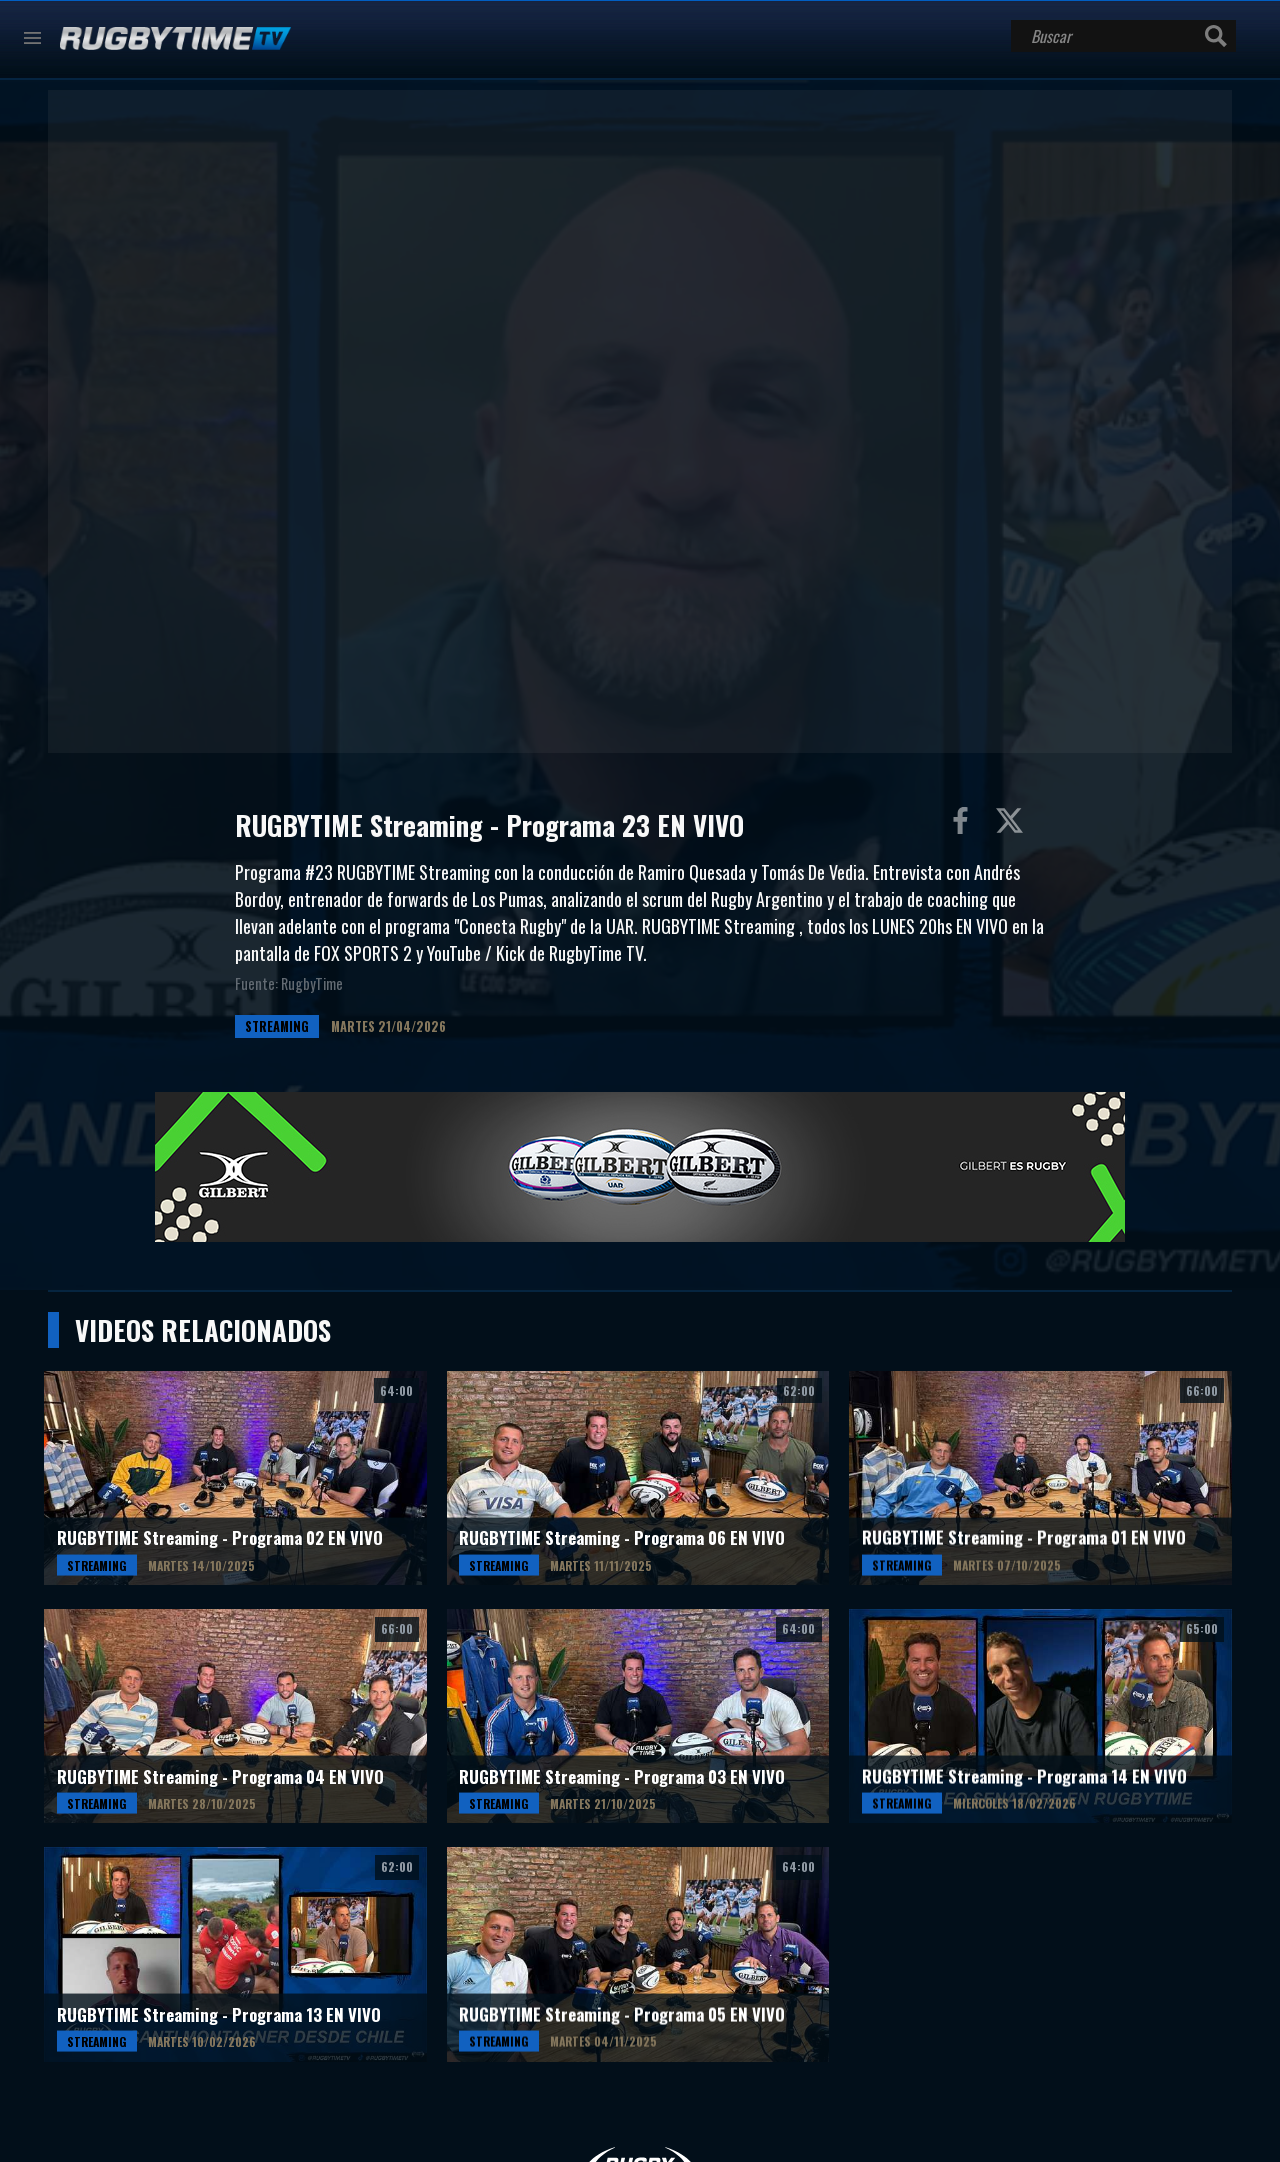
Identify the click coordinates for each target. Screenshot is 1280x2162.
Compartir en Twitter (1014, 825)
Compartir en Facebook (965, 825)
